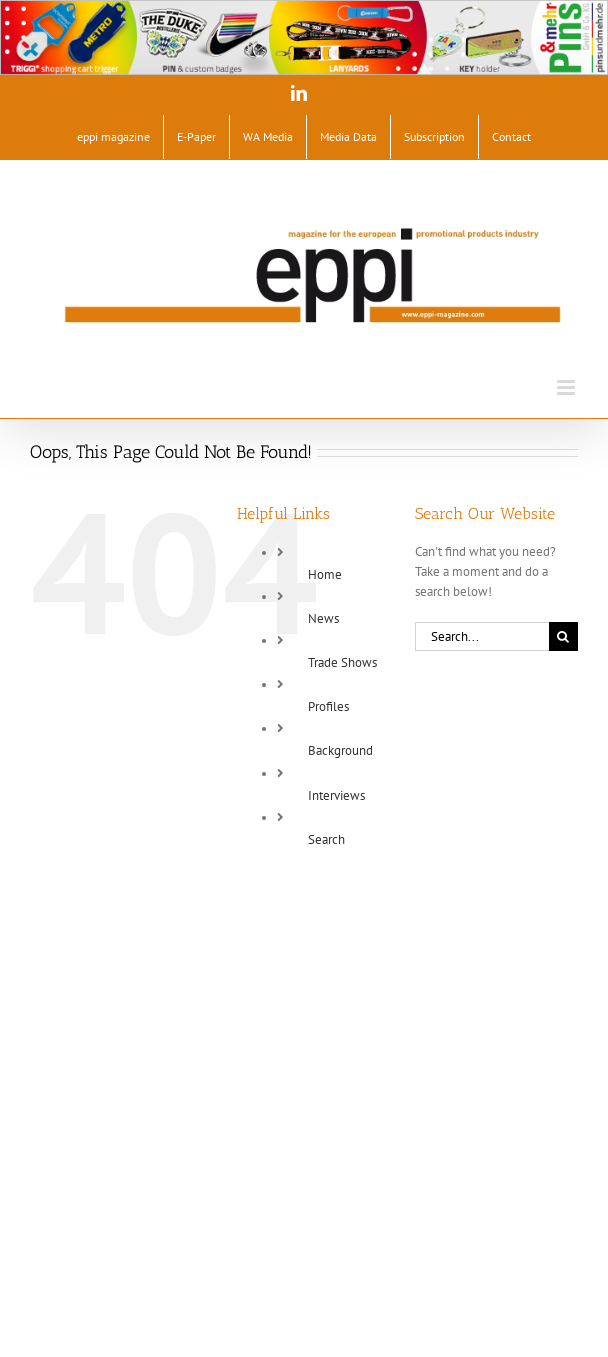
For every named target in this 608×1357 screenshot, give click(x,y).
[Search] (563, 636)
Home (325, 574)
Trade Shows (342, 662)
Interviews (336, 795)
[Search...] (482, 636)
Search (326, 839)
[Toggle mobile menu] (567, 387)
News (323, 618)
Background (340, 750)
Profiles (328, 706)
